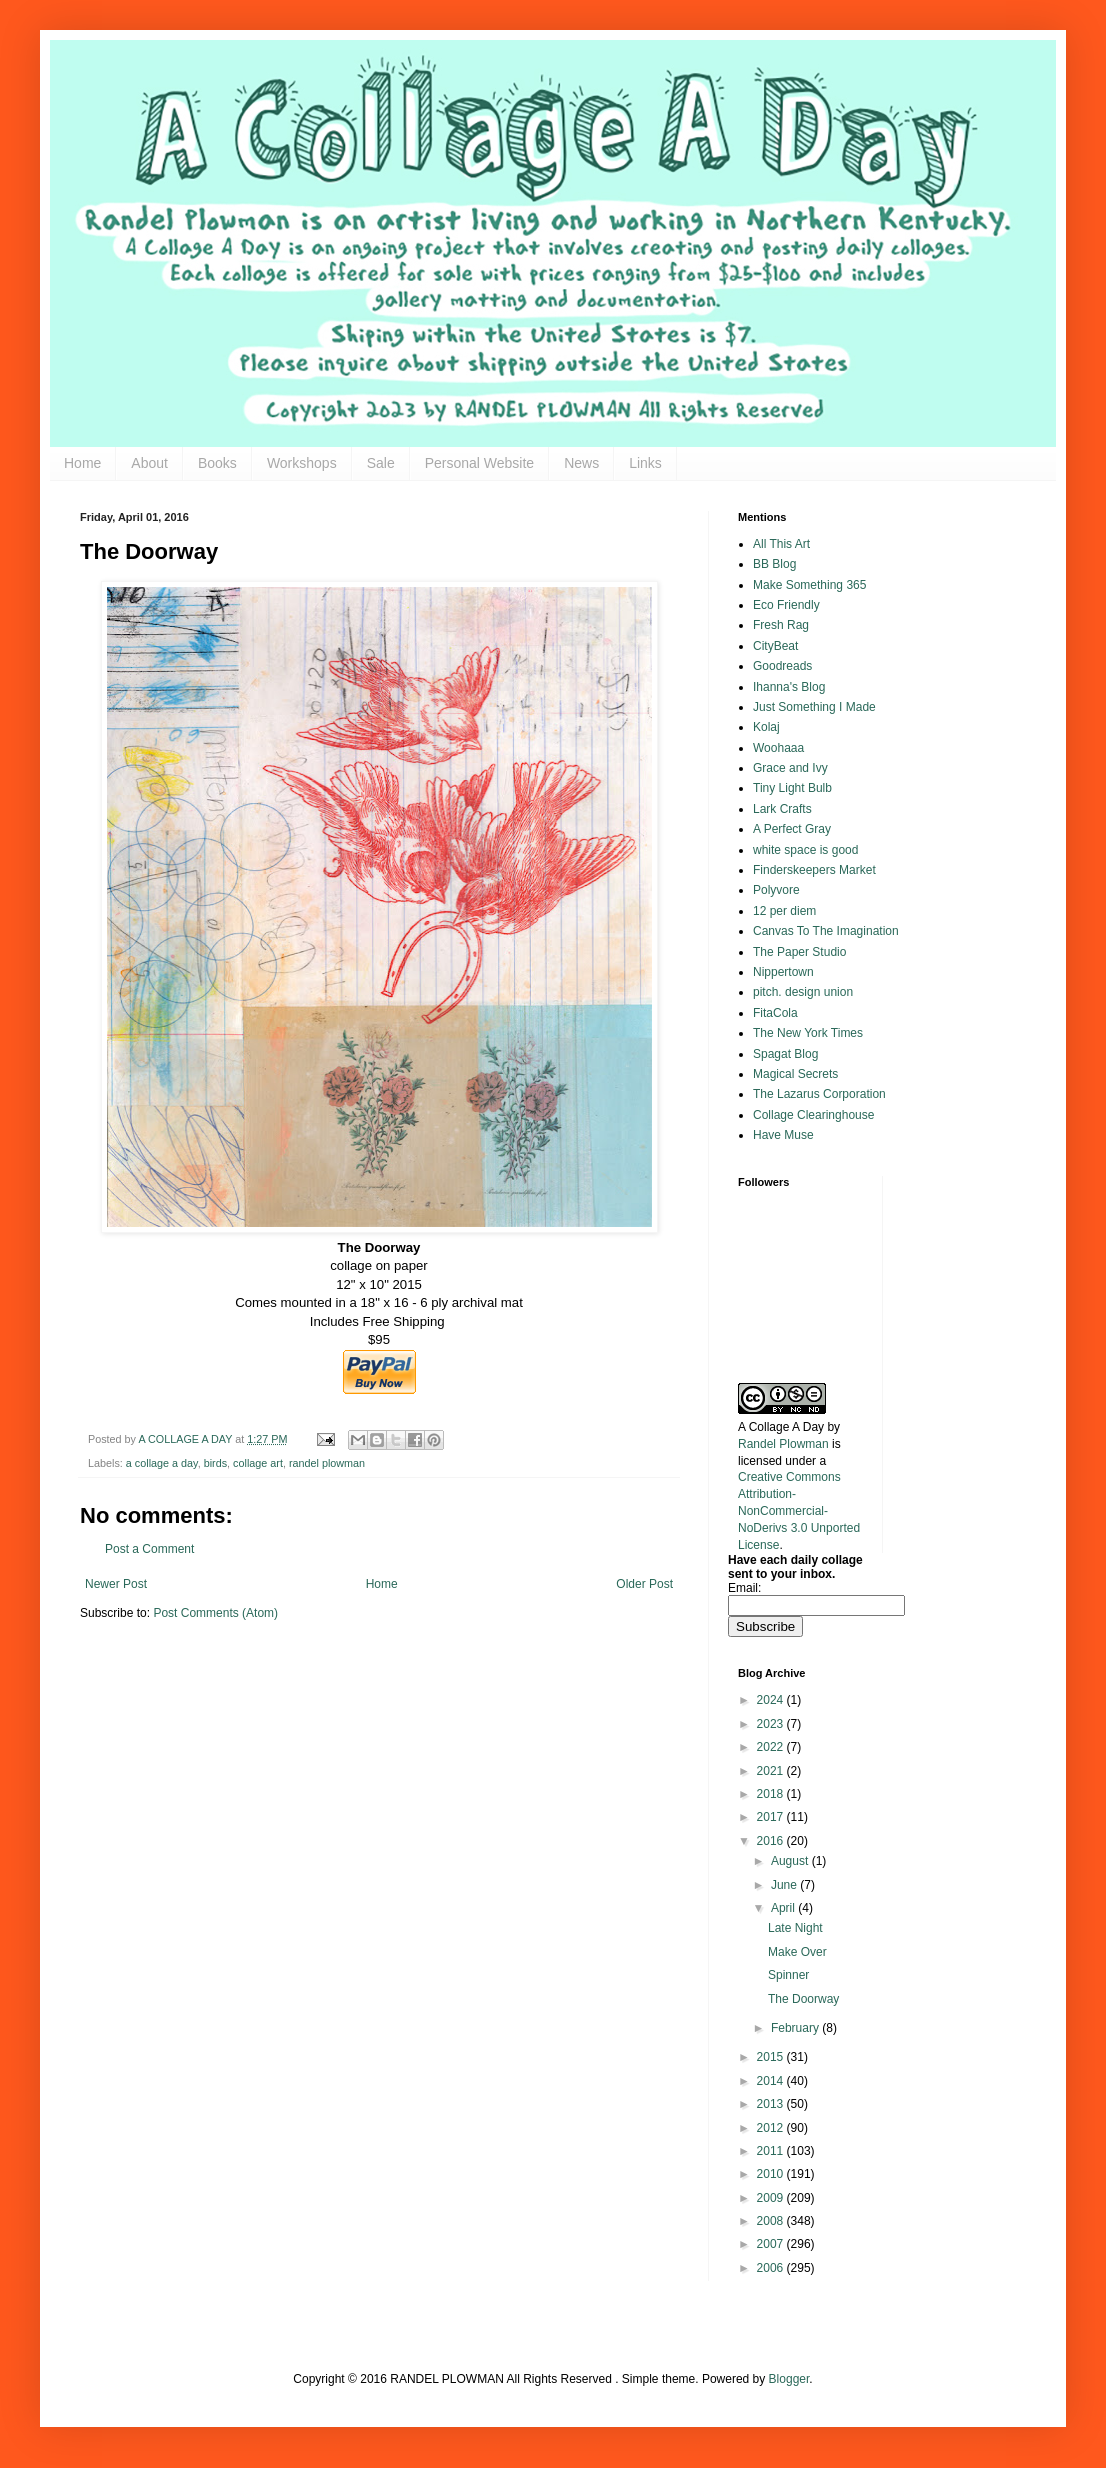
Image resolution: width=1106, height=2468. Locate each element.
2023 (772, 1724)
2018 (772, 1794)
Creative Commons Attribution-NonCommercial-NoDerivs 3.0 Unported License (799, 1510)
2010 (772, 2174)
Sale (381, 463)
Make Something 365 (809, 585)
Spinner (788, 1975)
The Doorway (803, 1999)
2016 (772, 1841)
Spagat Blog (785, 1054)
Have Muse (783, 1135)
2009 (772, 2198)
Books (217, 463)
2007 (772, 2244)
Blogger (789, 2379)
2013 (772, 2104)
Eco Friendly (786, 605)
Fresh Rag (781, 625)
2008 (772, 2221)
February (796, 2028)
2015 (772, 2057)
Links (645, 463)
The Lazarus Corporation (819, 1094)
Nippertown (783, 972)
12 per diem (784, 911)
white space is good (805, 850)
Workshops (302, 463)
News (581, 463)
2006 (772, 2268)
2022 (772, 1747)
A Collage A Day (781, 1427)
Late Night (795, 1928)
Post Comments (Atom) (215, 1613)
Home (82, 463)
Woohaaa (778, 748)
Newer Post (116, 1584)
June (785, 1885)
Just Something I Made (814, 707)
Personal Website (479, 463)
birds (215, 1463)
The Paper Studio (799, 952)
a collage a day (162, 1463)
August (791, 1861)
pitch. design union (803, 992)
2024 (772, 1700)
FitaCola (775, 1013)
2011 (772, 2151)
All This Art (781, 544)
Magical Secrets (795, 1074)
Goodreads (782, 666)
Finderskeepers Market (814, 870)
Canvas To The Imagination (826, 931)
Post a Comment (149, 1549)
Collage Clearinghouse (813, 1115)
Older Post (644, 1584)
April (784, 1908)
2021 (772, 1771)
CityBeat (775, 646)
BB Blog (774, 564)
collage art (258, 1463)
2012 (772, 2128)
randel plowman (327, 1463)
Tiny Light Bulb (792, 788)
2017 (772, 1817)
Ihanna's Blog (789, 687)
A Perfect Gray (792, 829)
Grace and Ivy (790, 768)
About (149, 463)
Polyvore (776, 890)
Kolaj (766, 727)
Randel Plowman (783, 1444)
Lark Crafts (782, 809)
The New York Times (808, 1033)
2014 (772, 2081)
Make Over (797, 1952)
